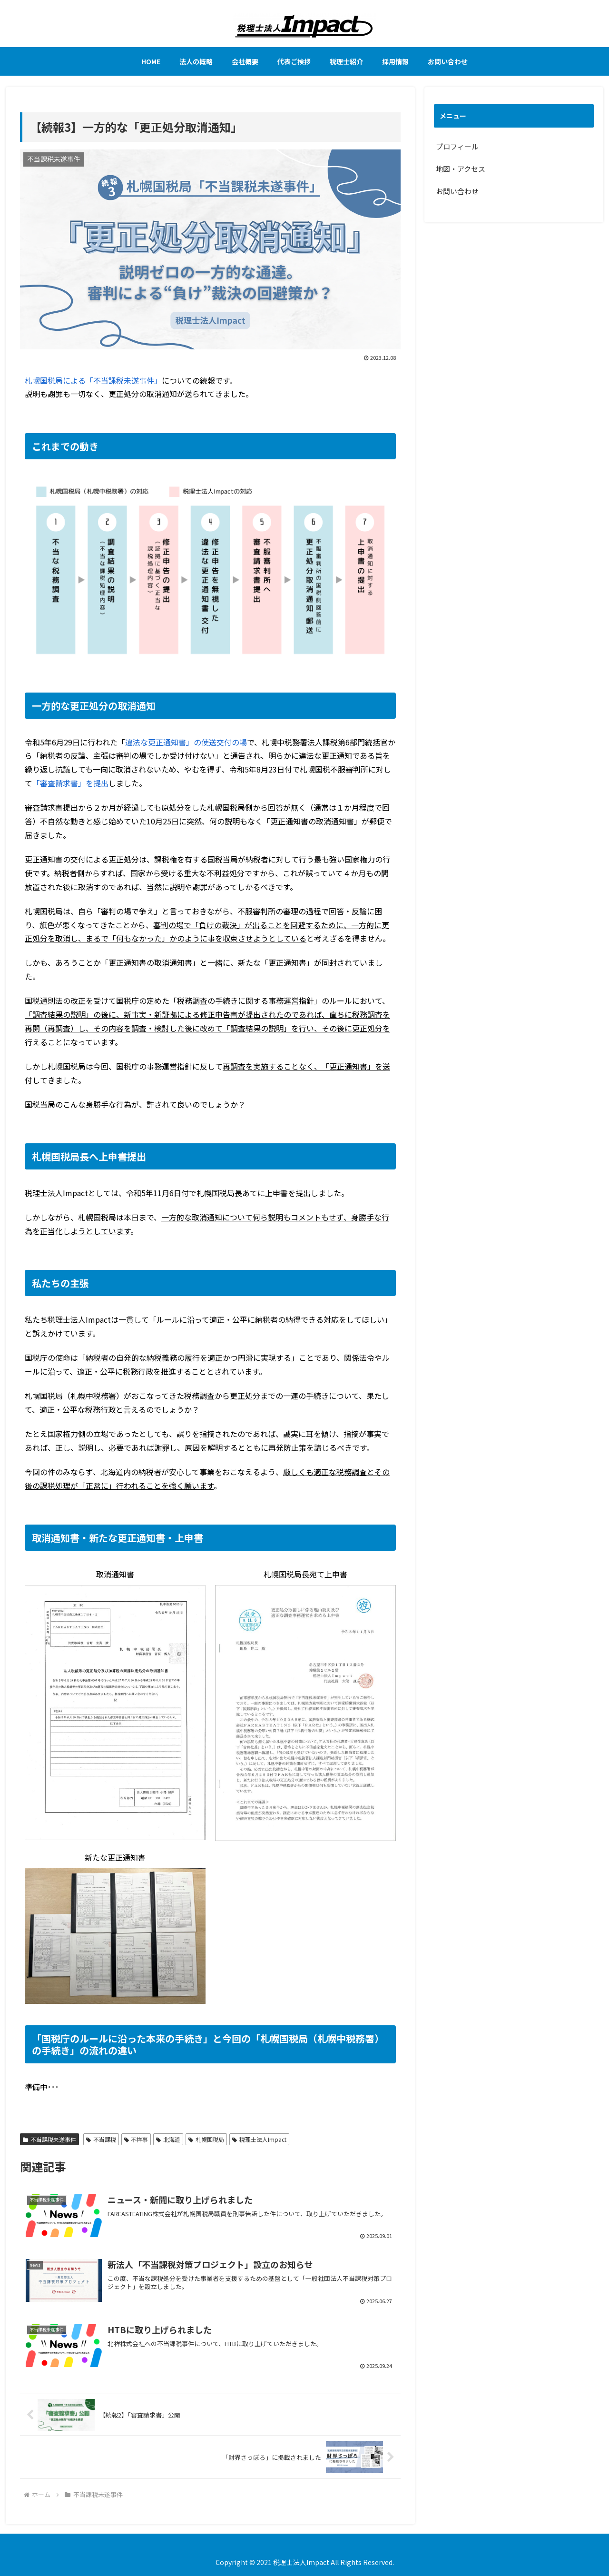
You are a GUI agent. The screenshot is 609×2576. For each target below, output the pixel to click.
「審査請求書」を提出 (70, 783)
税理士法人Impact (259, 2139)
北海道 (168, 2139)
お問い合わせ (457, 191)
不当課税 (101, 2139)
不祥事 (136, 2139)
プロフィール (457, 146)
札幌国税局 (206, 2139)
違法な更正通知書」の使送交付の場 (186, 742)
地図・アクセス (460, 169)
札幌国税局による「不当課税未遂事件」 (93, 380)
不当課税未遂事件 (49, 2139)
